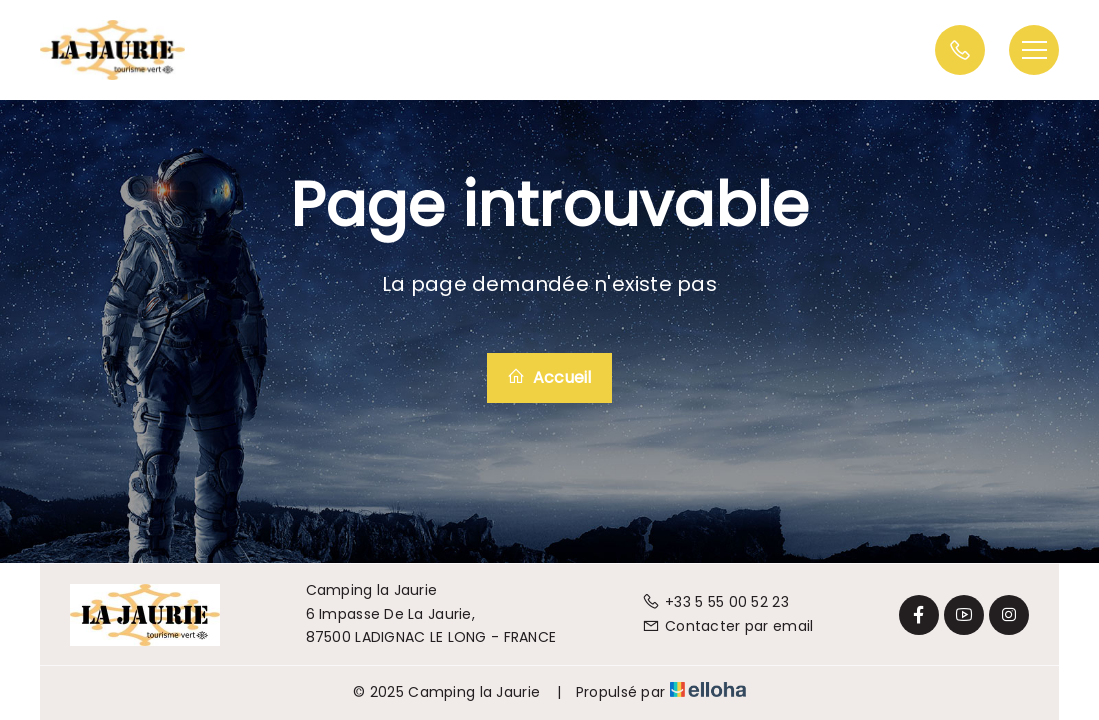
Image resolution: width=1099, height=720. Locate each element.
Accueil (549, 377)
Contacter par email (728, 626)
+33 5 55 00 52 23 (715, 602)
